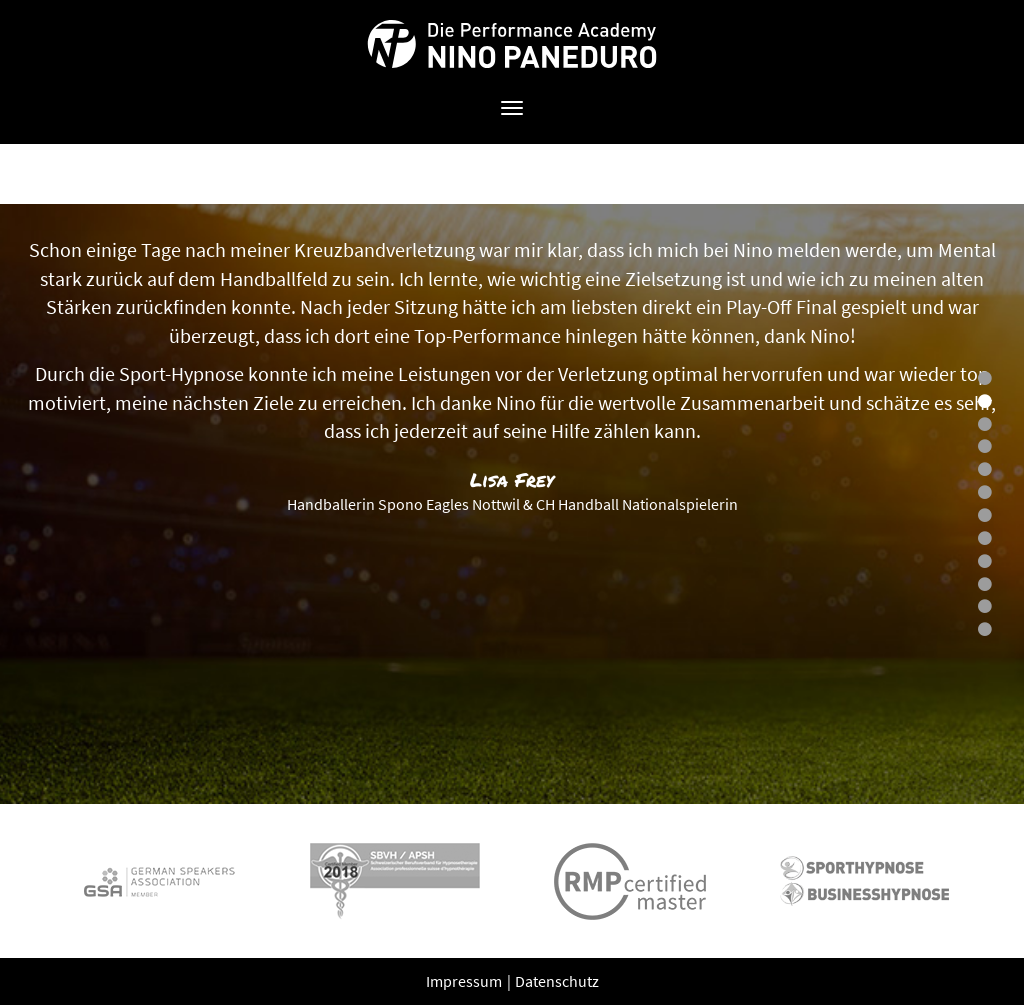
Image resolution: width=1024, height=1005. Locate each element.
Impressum (465, 981)
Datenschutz (557, 981)
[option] (512, 504)
